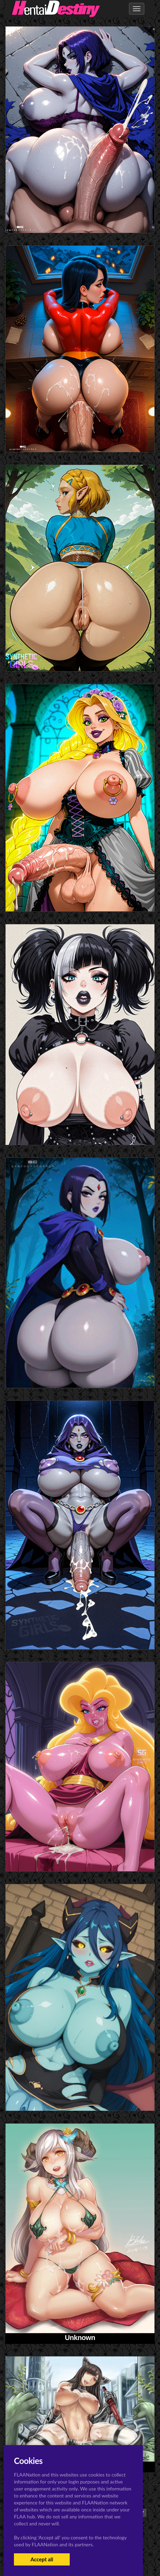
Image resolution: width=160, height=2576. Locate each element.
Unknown (80, 2337)
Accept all (41, 2559)
